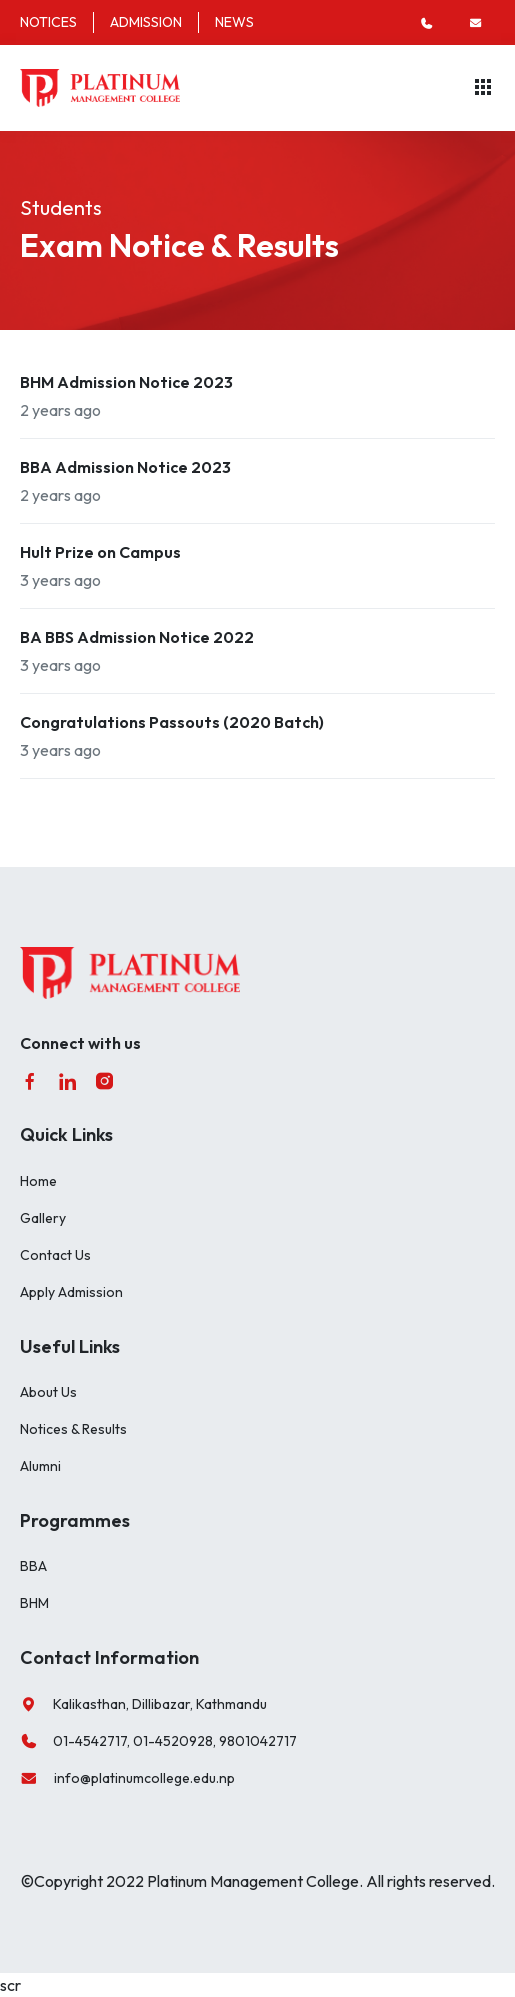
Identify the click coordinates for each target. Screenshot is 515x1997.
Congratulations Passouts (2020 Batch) (172, 722)
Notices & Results (73, 1429)
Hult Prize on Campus (100, 552)
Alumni (40, 1466)
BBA (33, 1566)
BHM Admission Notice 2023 (126, 382)
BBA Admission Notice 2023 (125, 467)
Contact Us (55, 1255)
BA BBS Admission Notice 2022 (137, 637)
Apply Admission (71, 1292)
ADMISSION (146, 22)
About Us (48, 1392)
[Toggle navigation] (483, 88)
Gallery (43, 1218)
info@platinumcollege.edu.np (127, 1778)
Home (38, 1181)
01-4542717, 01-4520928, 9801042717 (158, 1741)
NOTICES (48, 22)
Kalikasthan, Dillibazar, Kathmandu (143, 1704)
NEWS (234, 22)
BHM (34, 1603)
